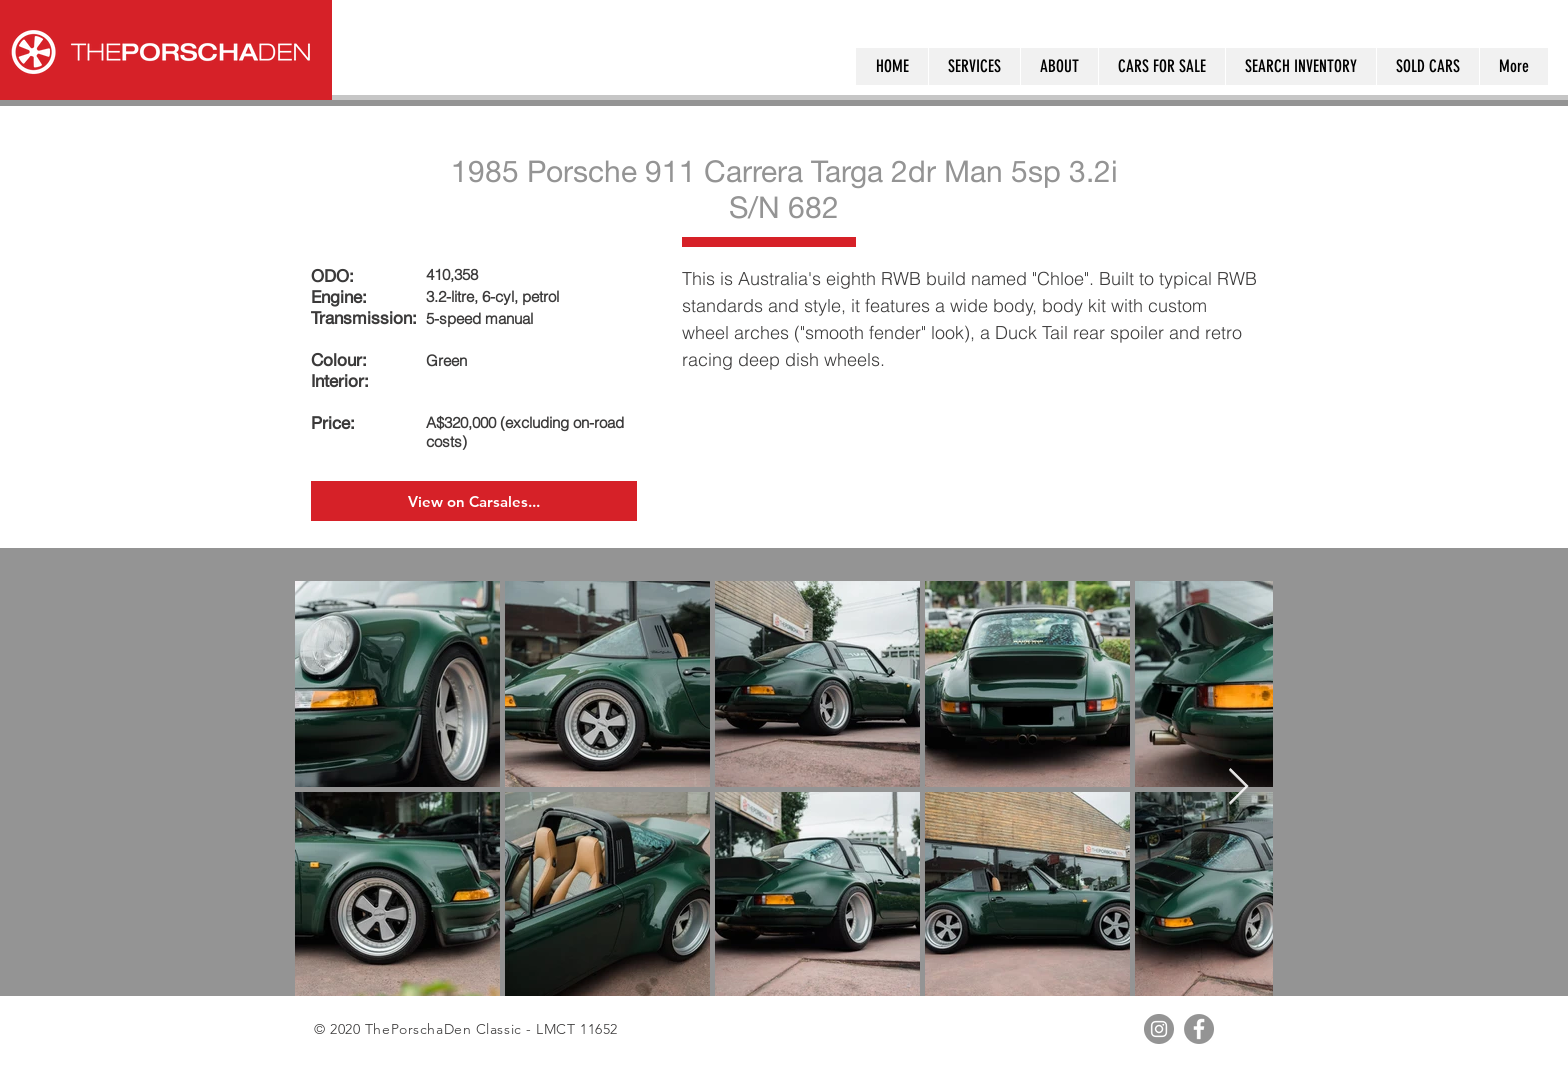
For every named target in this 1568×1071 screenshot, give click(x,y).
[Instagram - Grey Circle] (1159, 1029)
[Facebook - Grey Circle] (1199, 1029)
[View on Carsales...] (474, 501)
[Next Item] (1238, 787)
